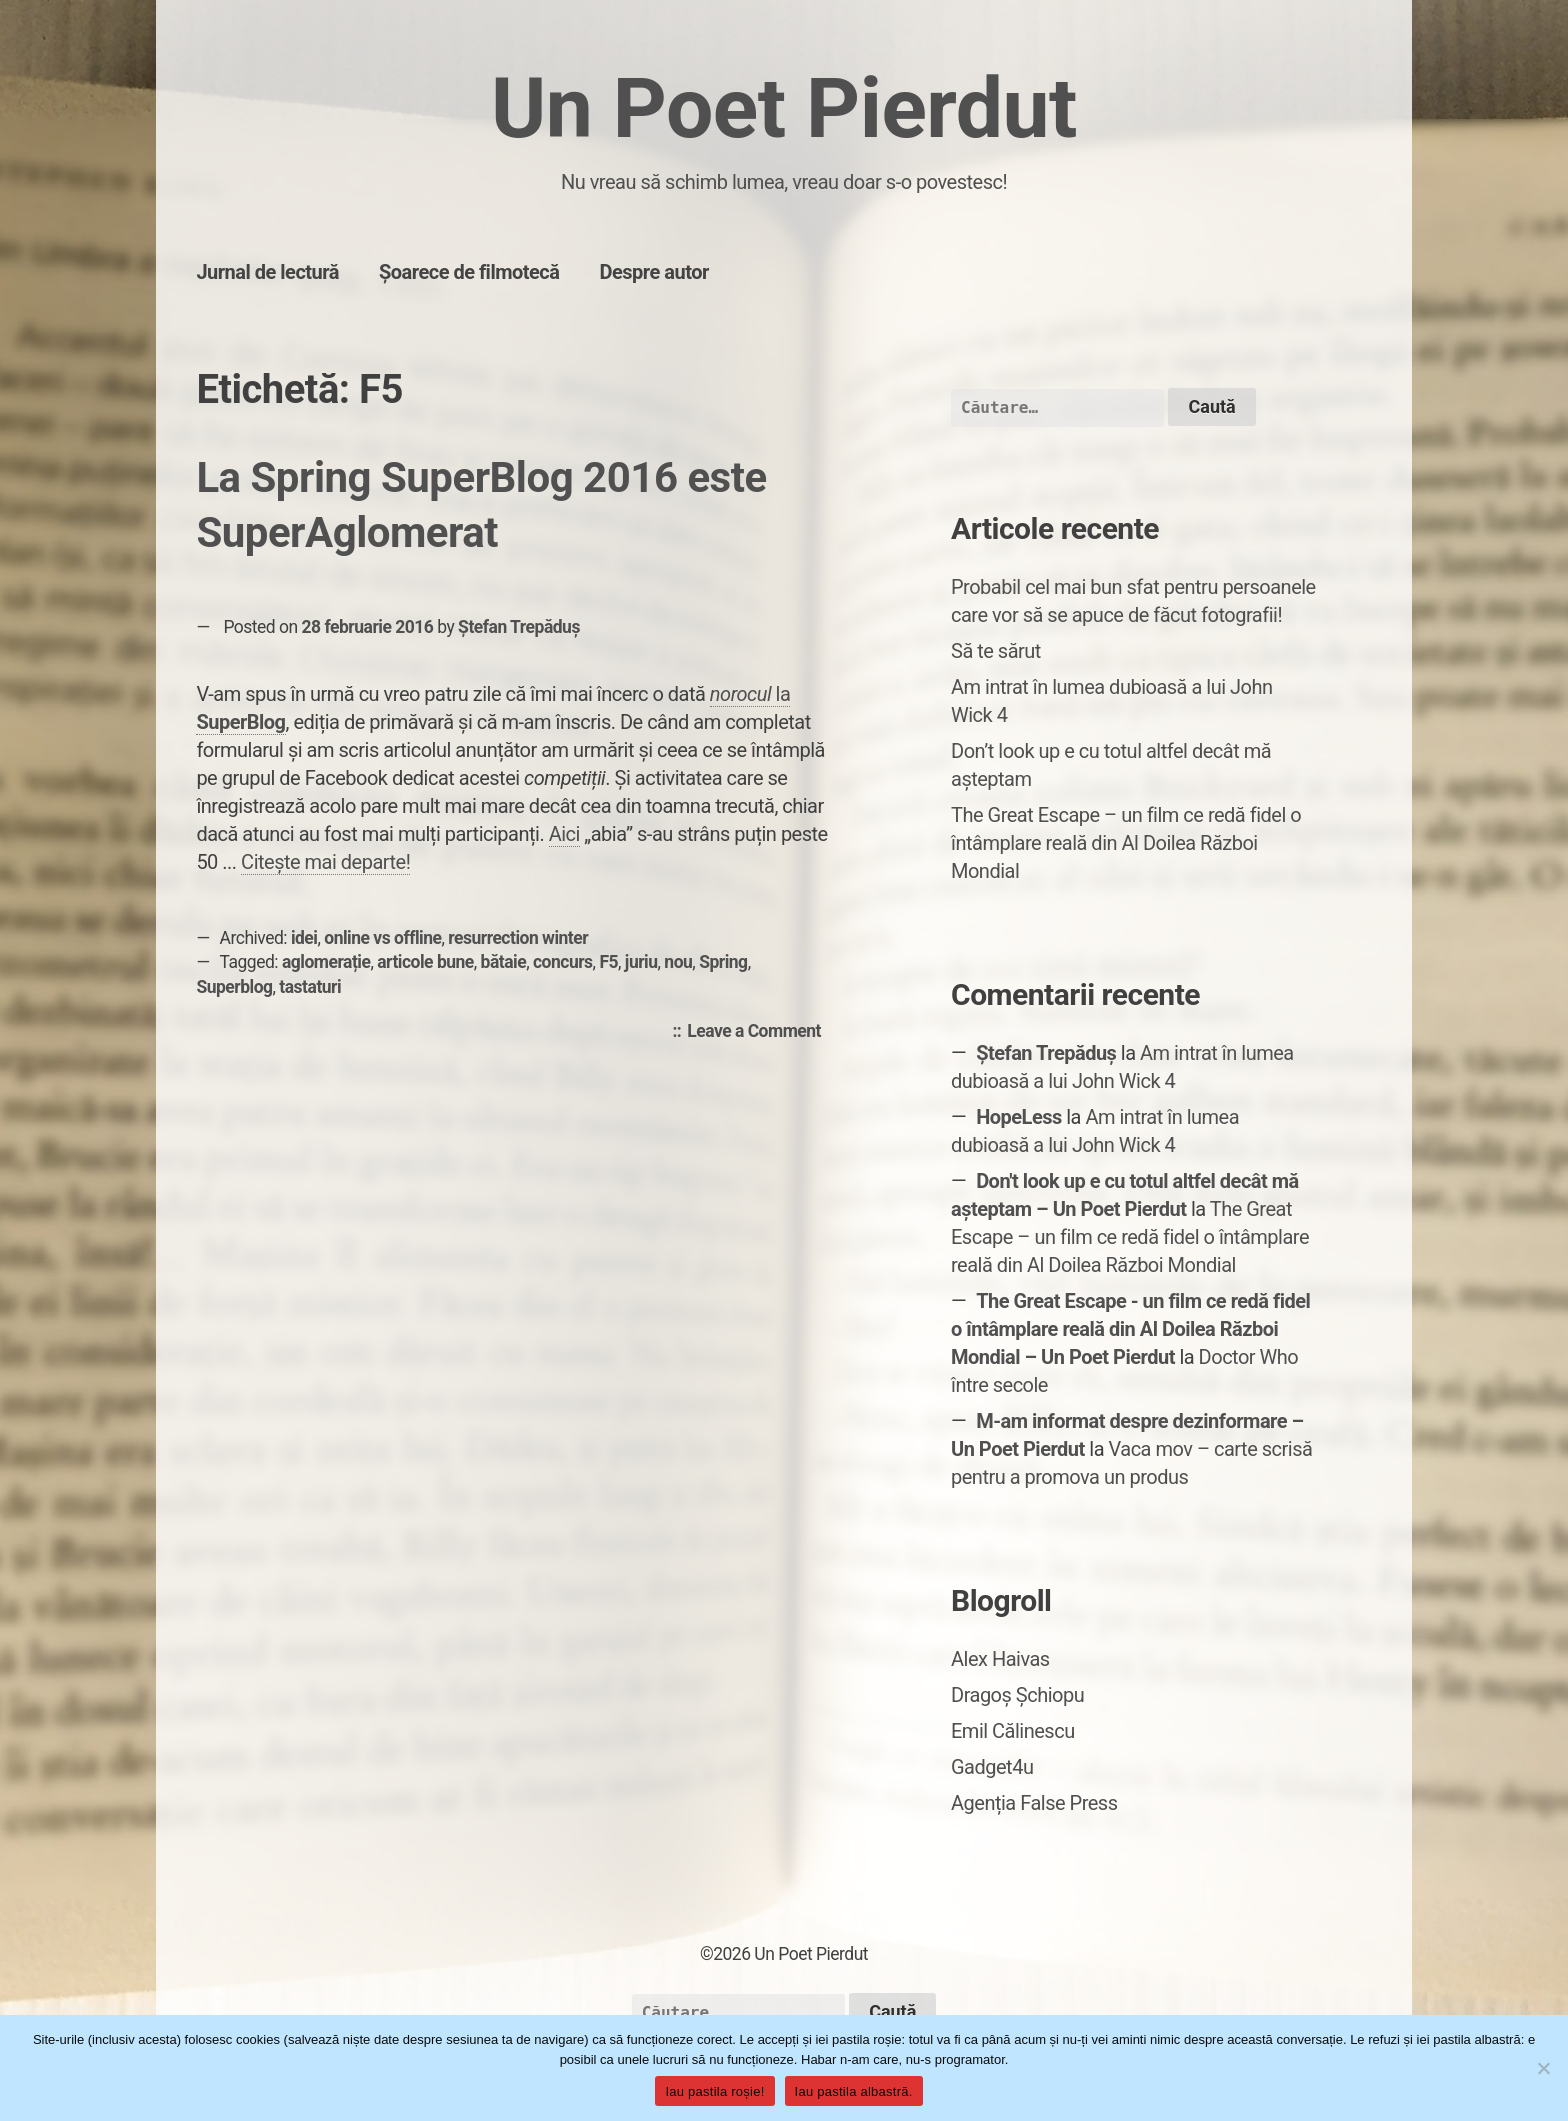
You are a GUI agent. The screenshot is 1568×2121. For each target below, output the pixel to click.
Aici (564, 834)
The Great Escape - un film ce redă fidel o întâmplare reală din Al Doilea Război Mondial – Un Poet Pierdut (1130, 1329)
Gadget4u (992, 1767)
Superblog (234, 987)
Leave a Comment (759, 1032)
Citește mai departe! (325, 862)
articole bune (425, 962)
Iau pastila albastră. (854, 2091)
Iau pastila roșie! (714, 2091)
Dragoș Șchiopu (1017, 1695)
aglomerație (326, 962)
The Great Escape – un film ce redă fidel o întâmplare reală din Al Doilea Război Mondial (1126, 843)
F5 (608, 962)
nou (678, 962)
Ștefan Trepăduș (519, 627)
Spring (723, 962)
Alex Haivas (1000, 1659)
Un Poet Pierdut (784, 108)
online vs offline (382, 938)
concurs (563, 962)
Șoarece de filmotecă (469, 272)
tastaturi (310, 987)
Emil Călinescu (1013, 1731)
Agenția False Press (1034, 1803)
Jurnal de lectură (267, 272)
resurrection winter (518, 938)
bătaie (504, 962)
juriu (641, 962)
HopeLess (1019, 1117)
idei (304, 938)
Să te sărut (996, 651)
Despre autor (654, 272)
